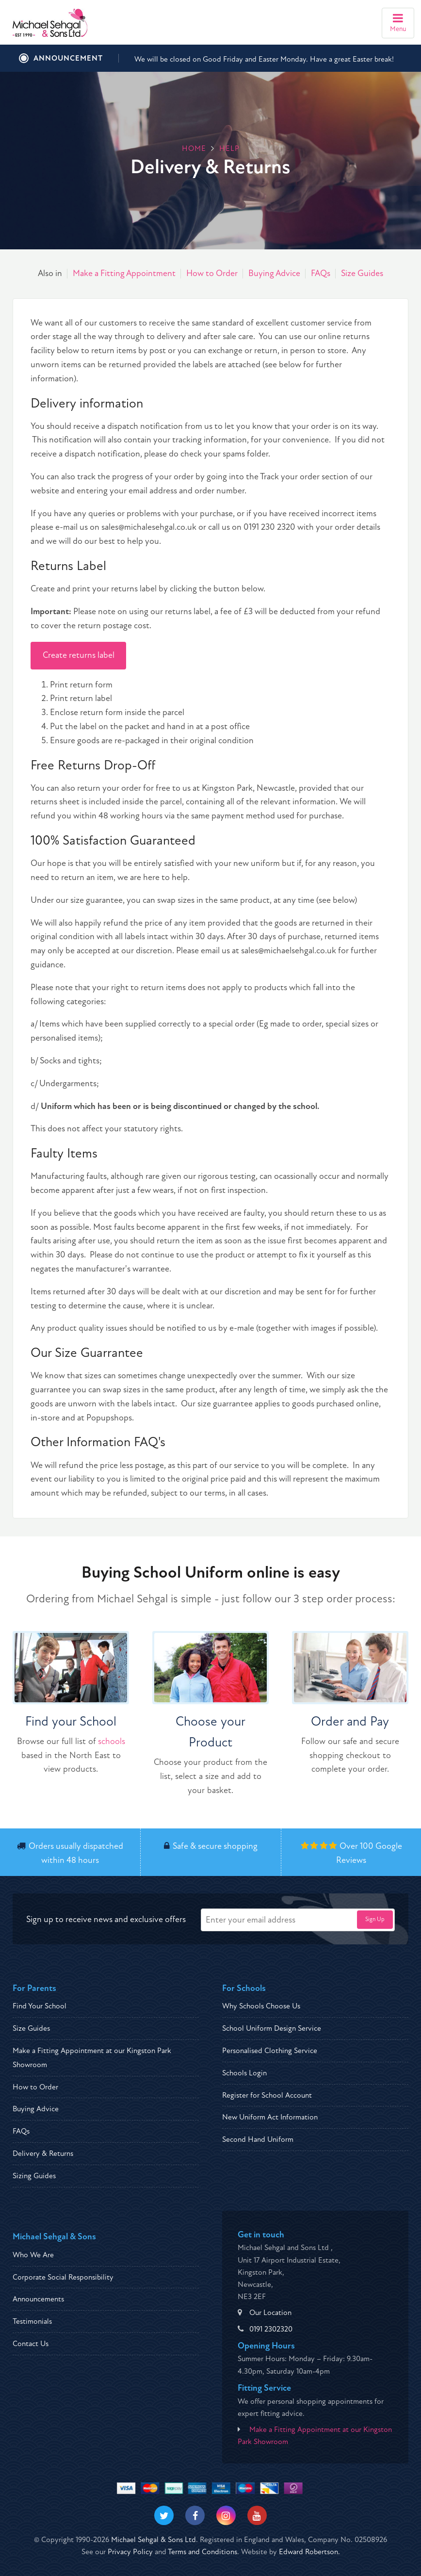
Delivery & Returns (43, 2153)
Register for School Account (267, 2095)
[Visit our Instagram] (226, 2515)
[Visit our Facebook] (195, 2515)
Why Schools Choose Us (261, 2006)
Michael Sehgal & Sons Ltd (153, 2539)
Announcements (38, 2299)
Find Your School (39, 2006)
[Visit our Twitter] (164, 2515)
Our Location (270, 2312)
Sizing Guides (34, 2176)
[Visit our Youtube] (257, 2515)
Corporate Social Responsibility (63, 2277)
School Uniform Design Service (271, 2028)
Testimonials (32, 2321)
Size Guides (362, 273)
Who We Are (33, 2255)
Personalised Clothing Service (269, 2050)
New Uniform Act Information (270, 2117)
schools (111, 1741)
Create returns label (78, 655)
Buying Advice (274, 273)
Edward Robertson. (309, 2552)
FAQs (320, 273)
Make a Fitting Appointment (124, 273)
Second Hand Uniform (257, 2139)
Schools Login (244, 2073)
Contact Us (31, 2343)
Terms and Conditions (202, 2552)
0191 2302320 (270, 2329)
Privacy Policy (130, 2552)
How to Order (212, 273)
